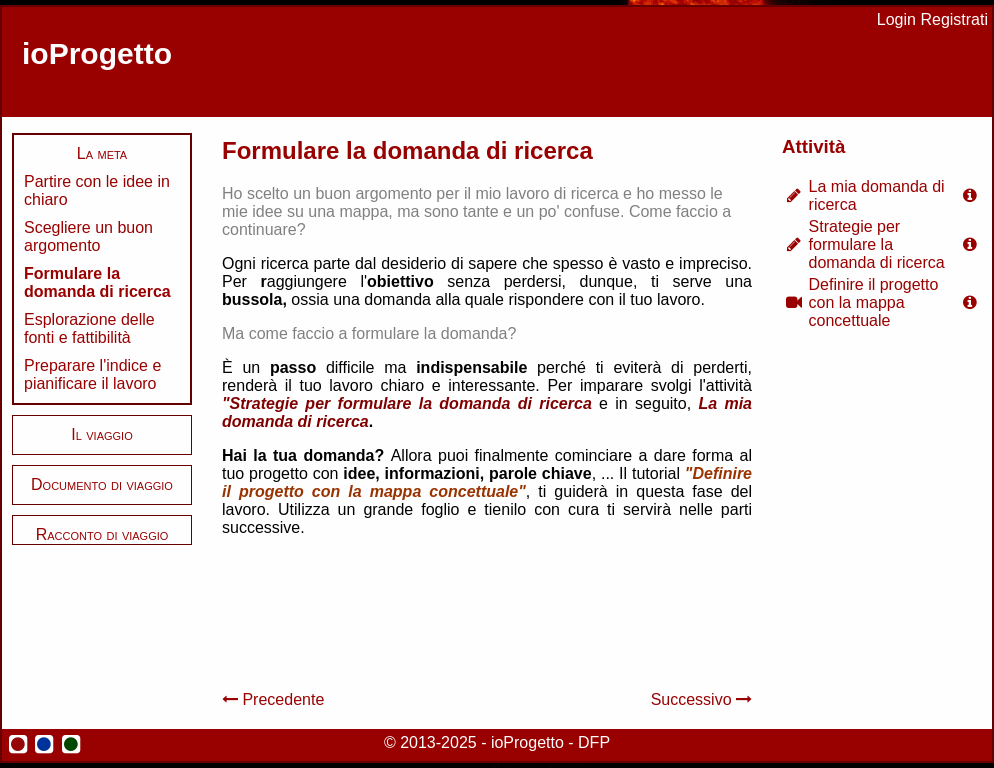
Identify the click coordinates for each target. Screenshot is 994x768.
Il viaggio (101, 434)
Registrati (954, 19)
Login (896, 19)
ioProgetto (97, 53)
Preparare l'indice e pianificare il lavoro (92, 374)
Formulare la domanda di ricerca (97, 282)
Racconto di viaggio (102, 534)
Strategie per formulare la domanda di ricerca (877, 244)
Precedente (273, 699)
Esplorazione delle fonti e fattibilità (89, 328)
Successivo (701, 699)
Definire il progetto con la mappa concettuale (874, 302)
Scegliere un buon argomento (88, 236)
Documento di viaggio (102, 484)
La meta (102, 153)
